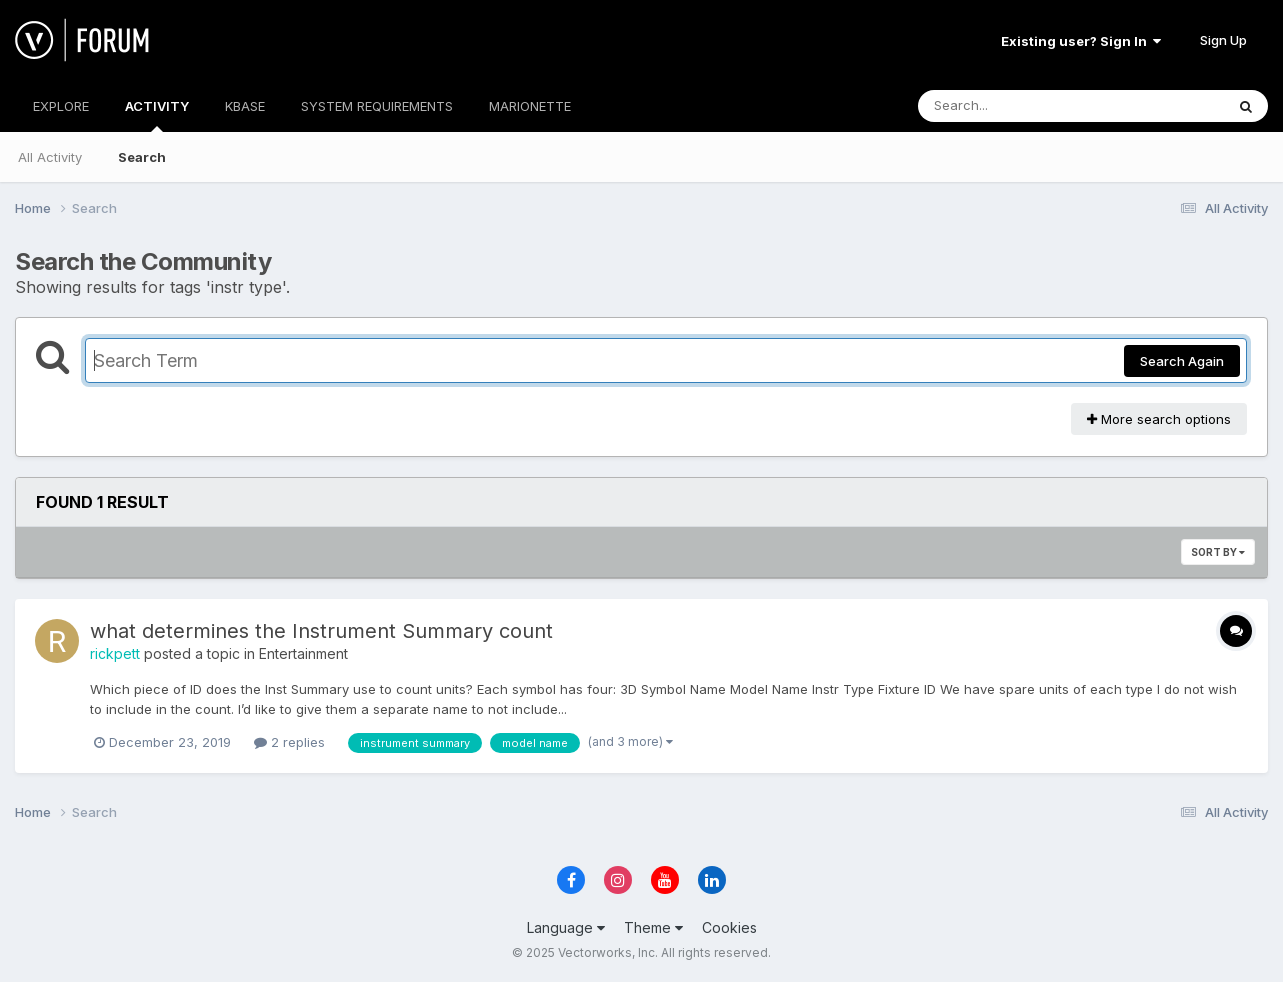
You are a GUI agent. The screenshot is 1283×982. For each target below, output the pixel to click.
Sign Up (1223, 40)
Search (142, 157)
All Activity (50, 157)
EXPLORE (61, 106)
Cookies (729, 927)
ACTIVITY (157, 115)
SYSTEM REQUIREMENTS (377, 106)
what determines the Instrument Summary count (321, 631)
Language (566, 927)
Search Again (1182, 361)
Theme (653, 927)
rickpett (115, 653)
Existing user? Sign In (1081, 41)
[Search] (1016, 106)
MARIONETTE (530, 106)
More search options (1159, 419)
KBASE (245, 106)
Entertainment (303, 653)
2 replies (289, 742)
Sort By (1218, 552)
